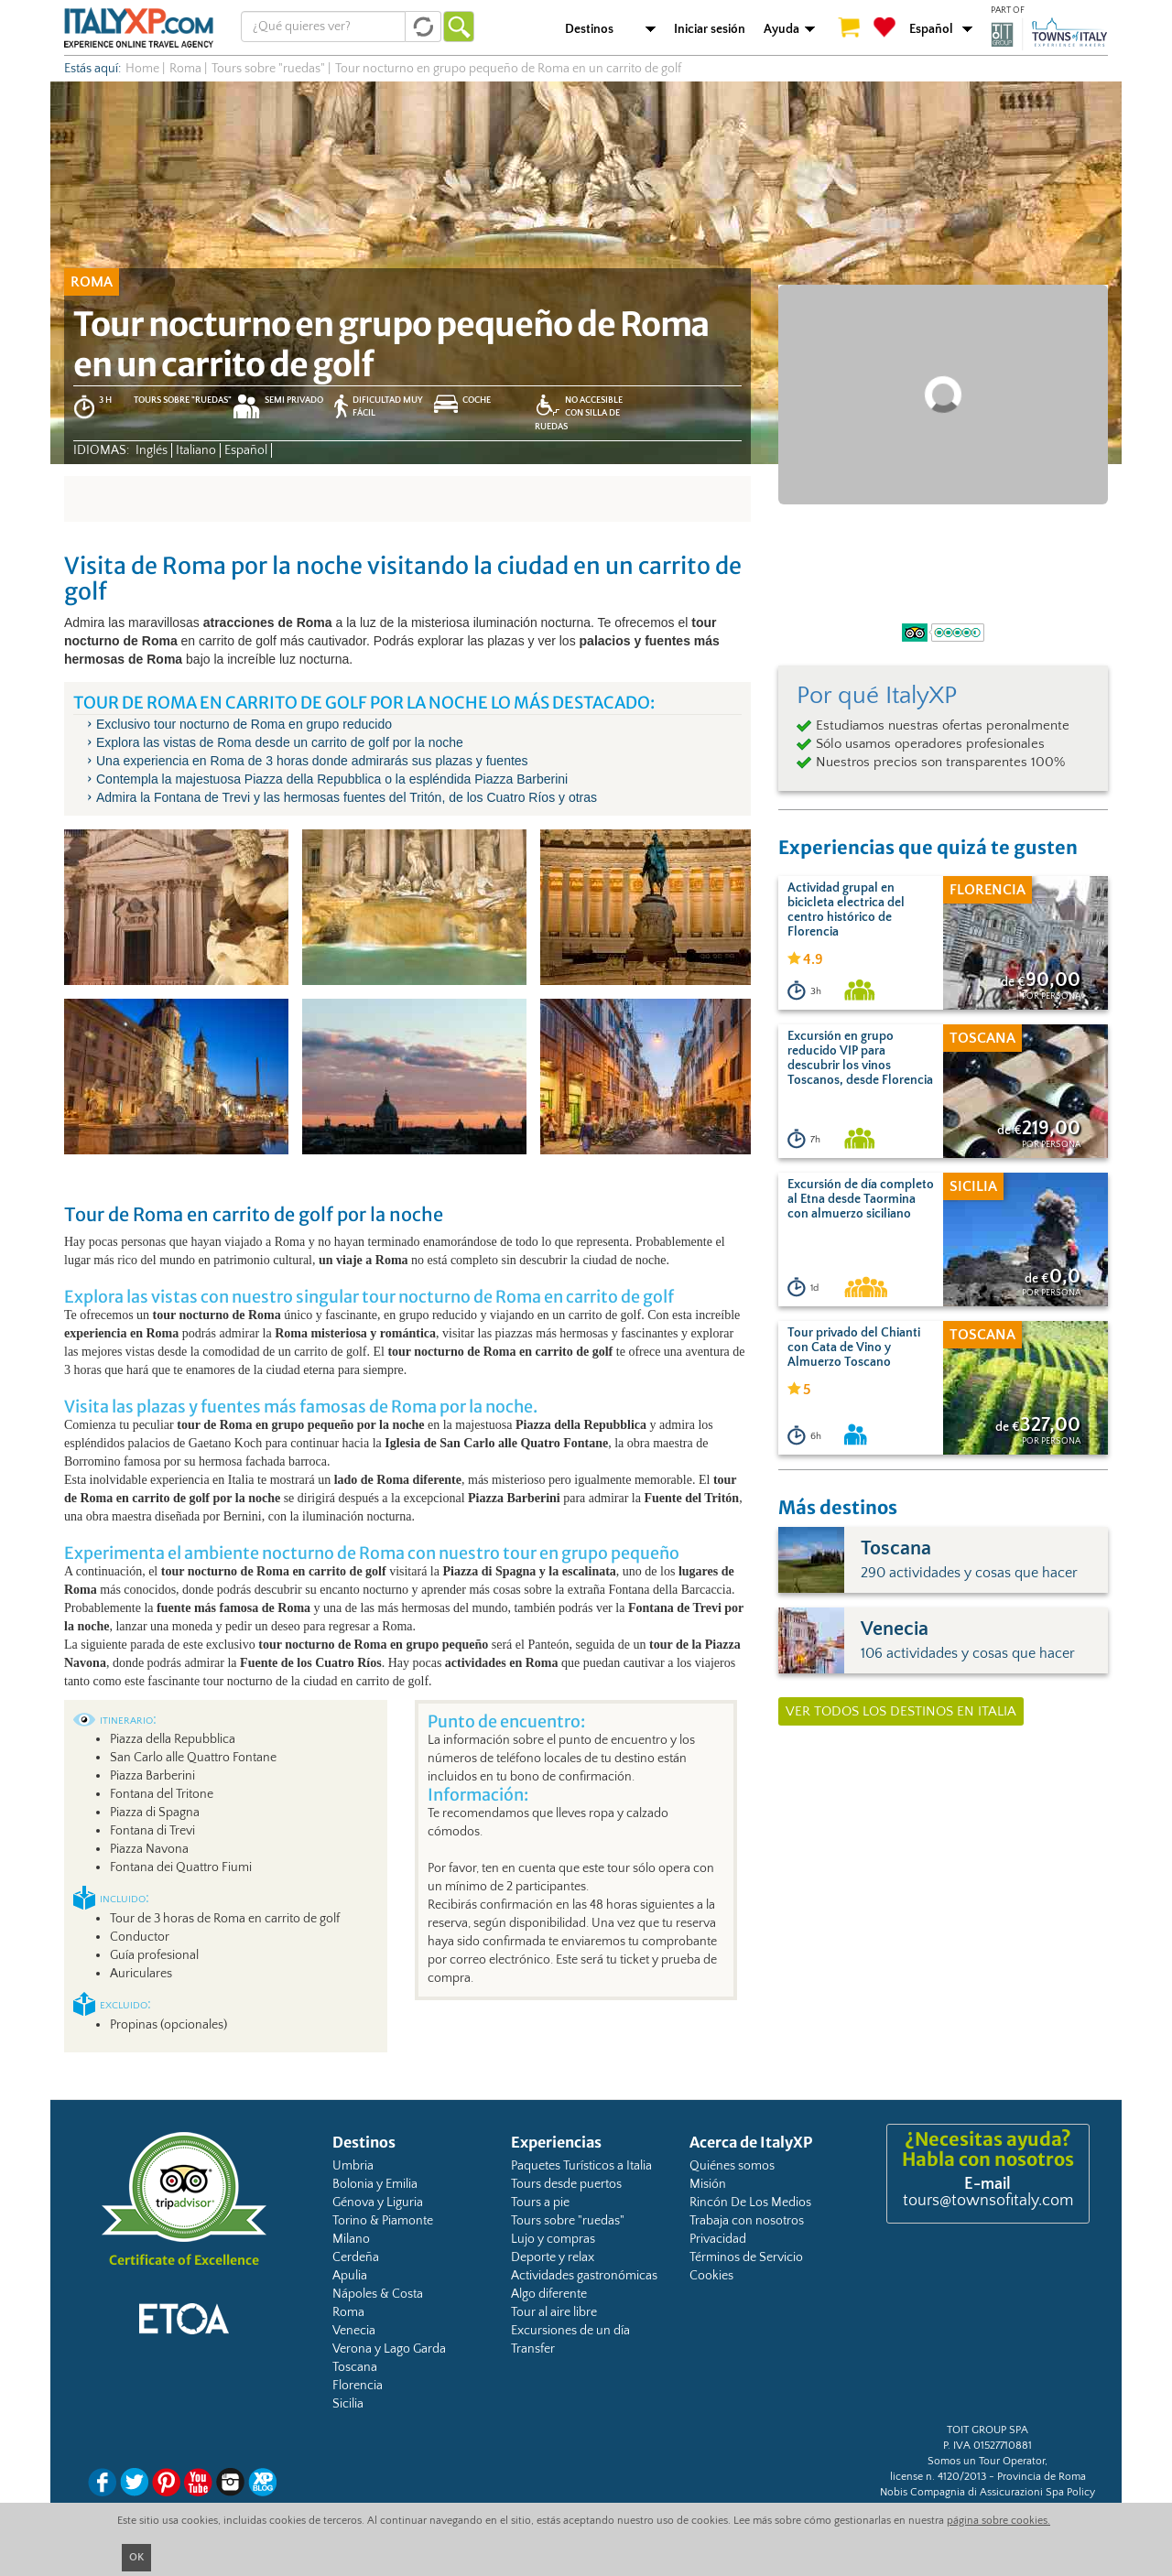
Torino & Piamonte (382, 2220)
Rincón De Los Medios (750, 2202)
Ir (458, 26)
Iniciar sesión (709, 29)
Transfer (533, 2349)
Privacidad (717, 2239)
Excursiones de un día (570, 2330)
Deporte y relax (552, 2257)
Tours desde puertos (566, 2184)
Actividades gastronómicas (584, 2275)
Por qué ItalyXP (877, 695)
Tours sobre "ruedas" (567, 2220)
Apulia (349, 2275)
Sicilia (348, 2404)
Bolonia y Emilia (375, 2184)
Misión (707, 2184)
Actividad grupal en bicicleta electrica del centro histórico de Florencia (846, 910)
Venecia (353, 2330)
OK (136, 2557)
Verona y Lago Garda (389, 2349)
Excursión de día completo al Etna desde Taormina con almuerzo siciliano (860, 1199)
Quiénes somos (732, 2166)
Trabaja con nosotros (746, 2220)
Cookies (711, 2275)
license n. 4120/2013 (938, 2477)
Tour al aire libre (554, 2312)
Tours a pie (540, 2202)
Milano (351, 2239)
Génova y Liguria (377, 2202)
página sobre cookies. (998, 2521)
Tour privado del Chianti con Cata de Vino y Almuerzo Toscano (853, 1347)
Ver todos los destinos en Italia (901, 1711)
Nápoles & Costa (377, 2294)
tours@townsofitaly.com (988, 2201)
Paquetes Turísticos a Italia (581, 2166)
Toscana (354, 2367)
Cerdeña (355, 2257)
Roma (348, 2312)
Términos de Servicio (746, 2257)
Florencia (357, 2385)
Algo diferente (549, 2294)
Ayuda (781, 29)
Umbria (353, 2166)
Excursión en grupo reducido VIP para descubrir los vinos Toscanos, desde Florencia (860, 1058)
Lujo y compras (553, 2239)
